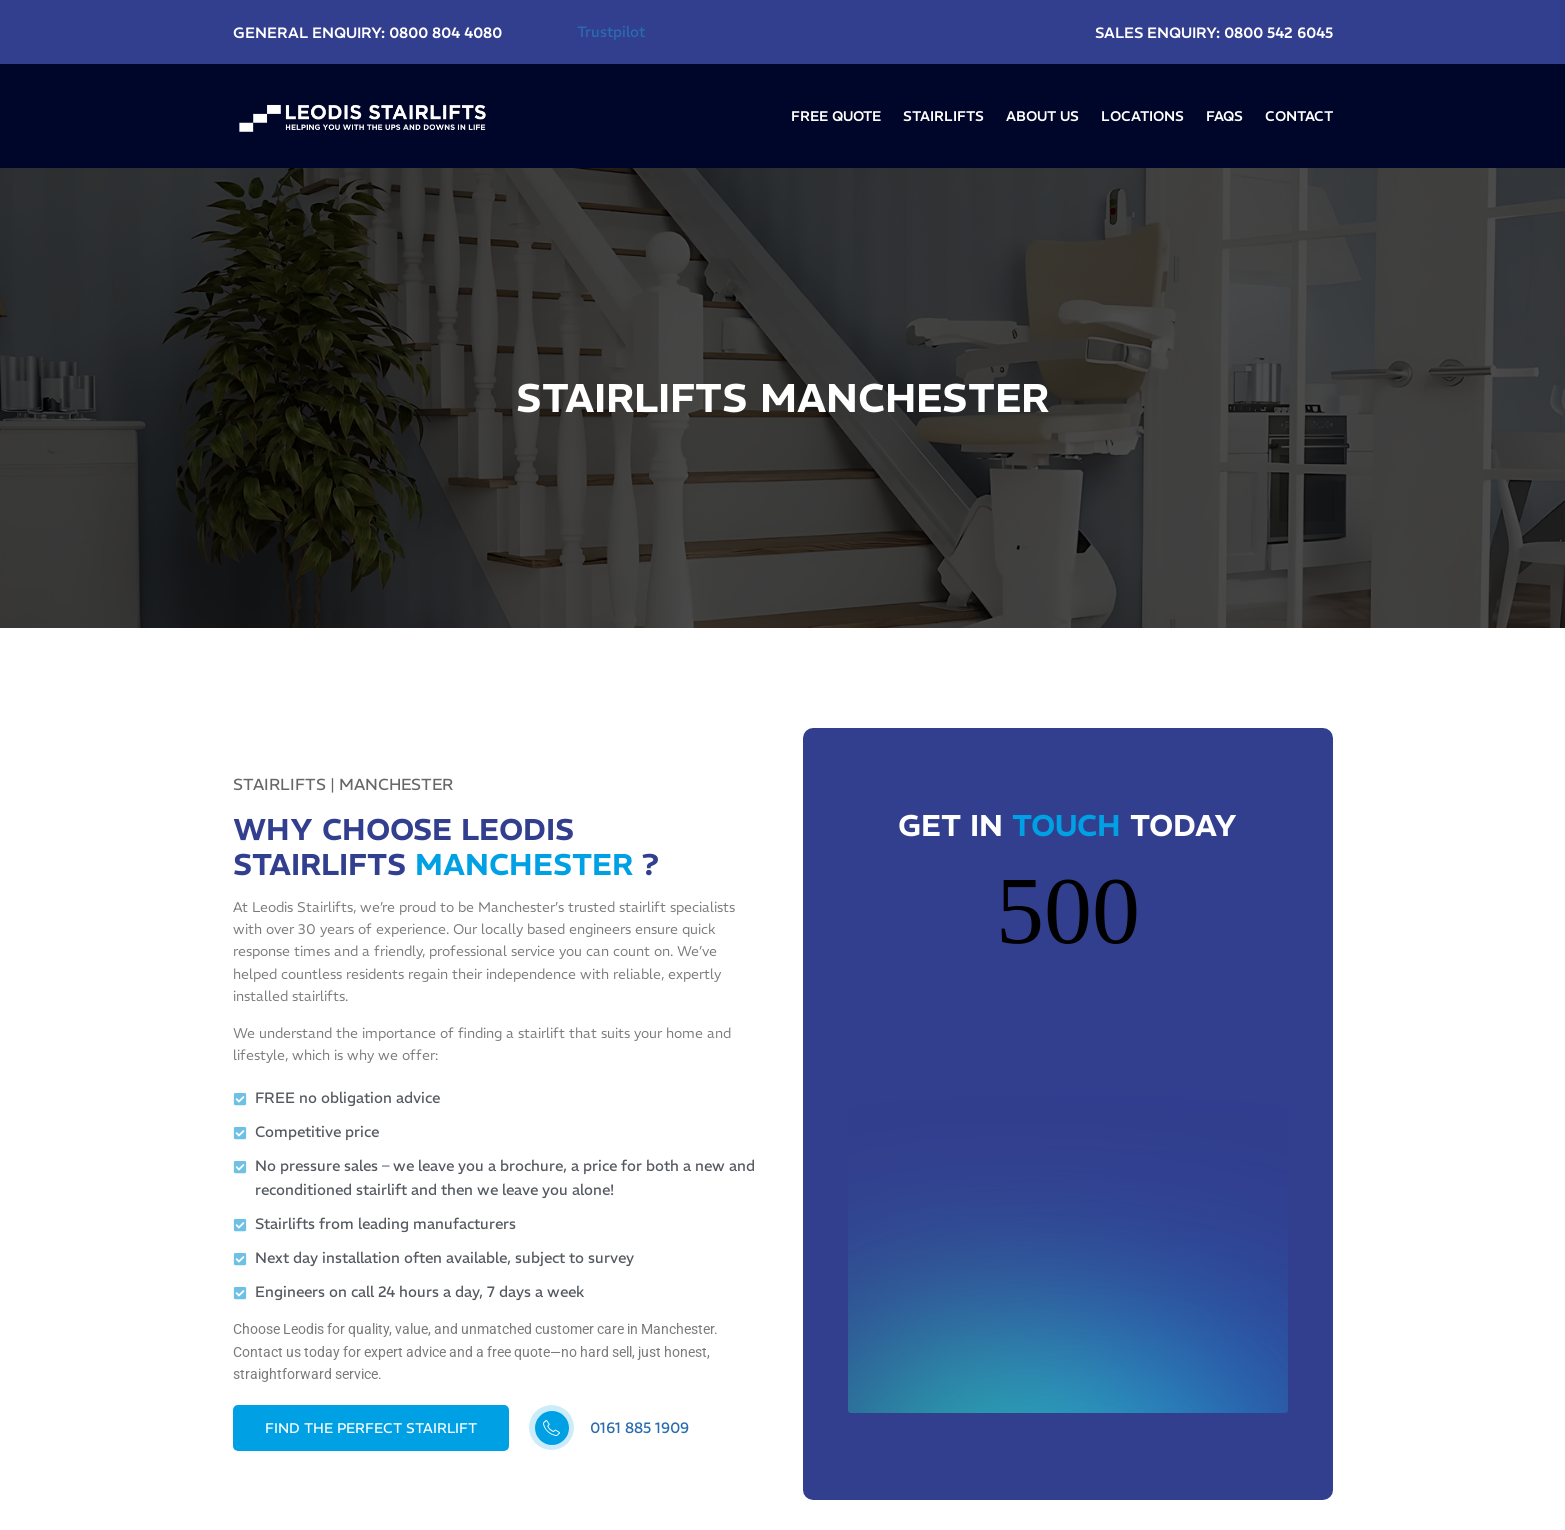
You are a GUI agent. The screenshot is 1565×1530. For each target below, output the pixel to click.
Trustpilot (611, 31)
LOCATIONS (1142, 116)
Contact (1299, 116)
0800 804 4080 (445, 32)
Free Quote (836, 116)
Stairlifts (943, 116)
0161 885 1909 (639, 1427)
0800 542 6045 (1278, 32)
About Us (1042, 116)
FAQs (1224, 116)
